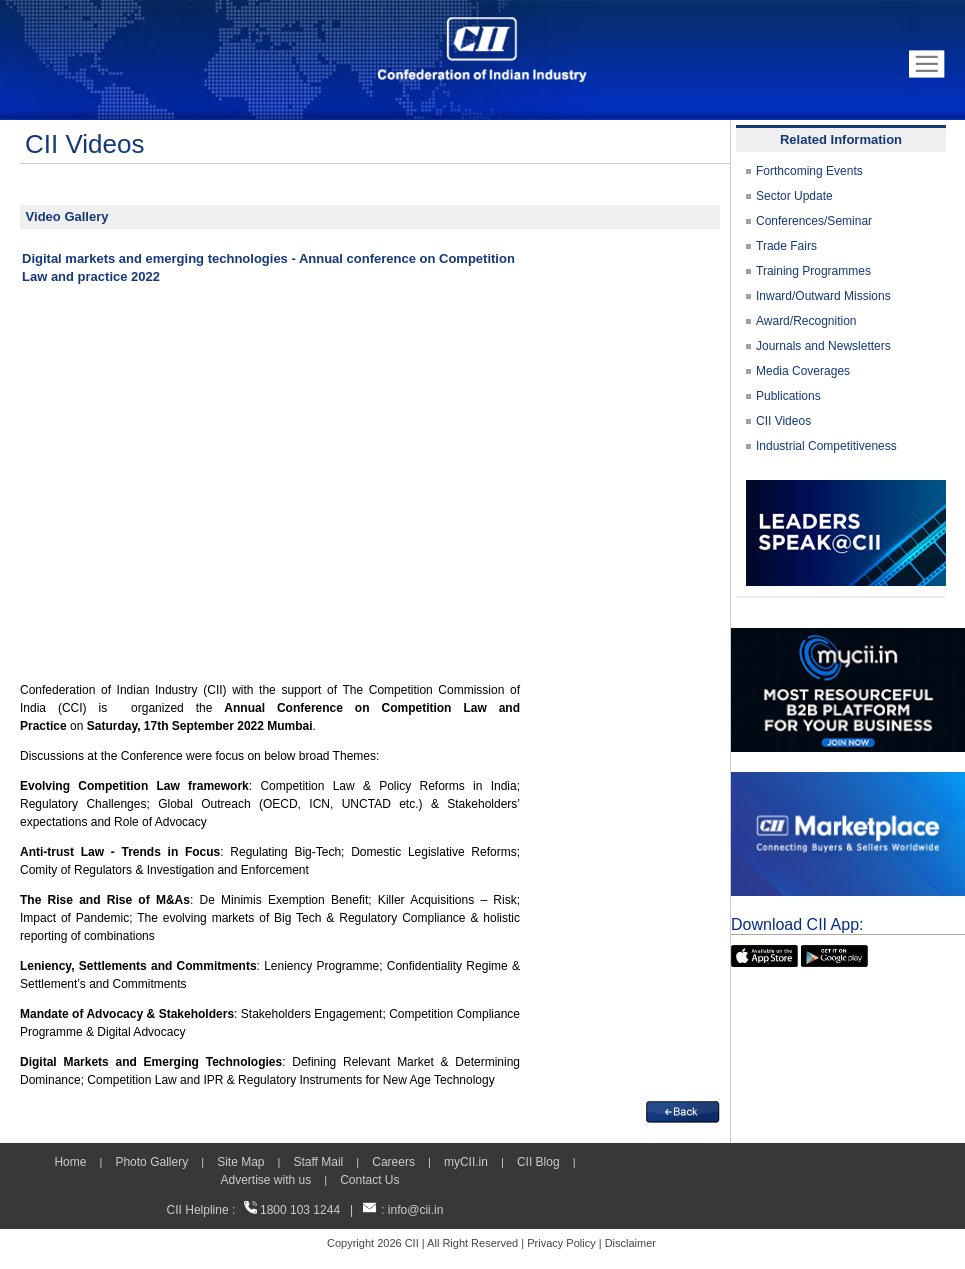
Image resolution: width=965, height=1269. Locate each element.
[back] (683, 1110)
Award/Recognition (806, 321)
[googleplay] (834, 954)
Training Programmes (813, 271)
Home (70, 1162)
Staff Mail (318, 1162)
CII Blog (538, 1162)
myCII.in (466, 1162)
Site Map (240, 1162)
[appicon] (764, 954)
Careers (393, 1162)
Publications (788, 396)
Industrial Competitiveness (826, 446)
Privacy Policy (561, 1243)
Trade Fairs (786, 246)
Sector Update (794, 196)
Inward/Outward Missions (823, 296)
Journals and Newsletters (823, 346)
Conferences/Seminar (814, 221)
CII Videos (783, 421)
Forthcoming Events (809, 171)
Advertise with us (265, 1180)
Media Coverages (803, 371)
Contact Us (369, 1180)
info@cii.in (416, 1210)
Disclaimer (630, 1243)
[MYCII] (848, 637)
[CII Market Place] (848, 781)
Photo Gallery (151, 1162)
